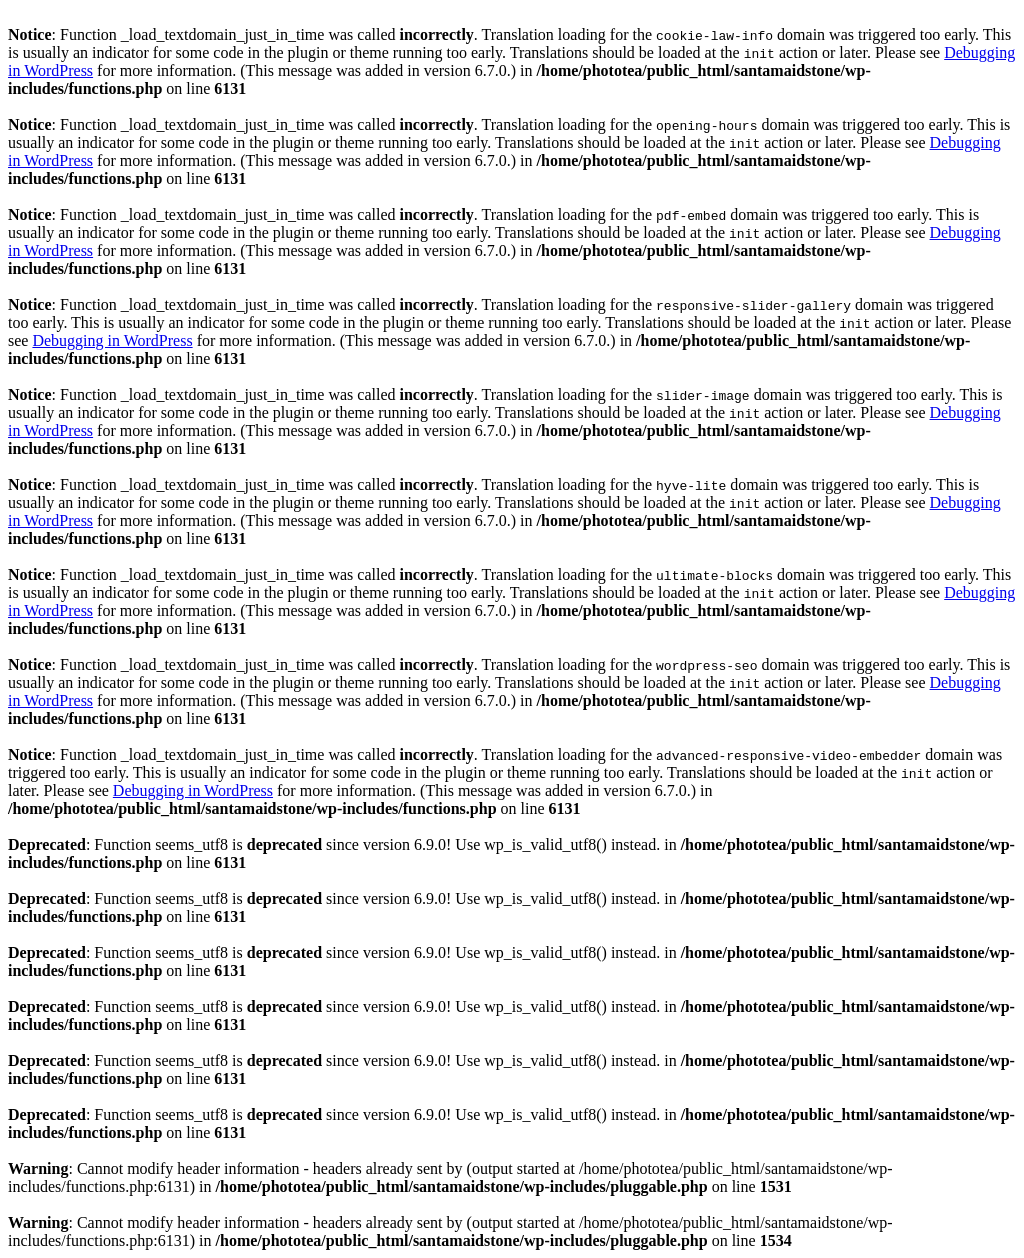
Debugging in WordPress (112, 340)
